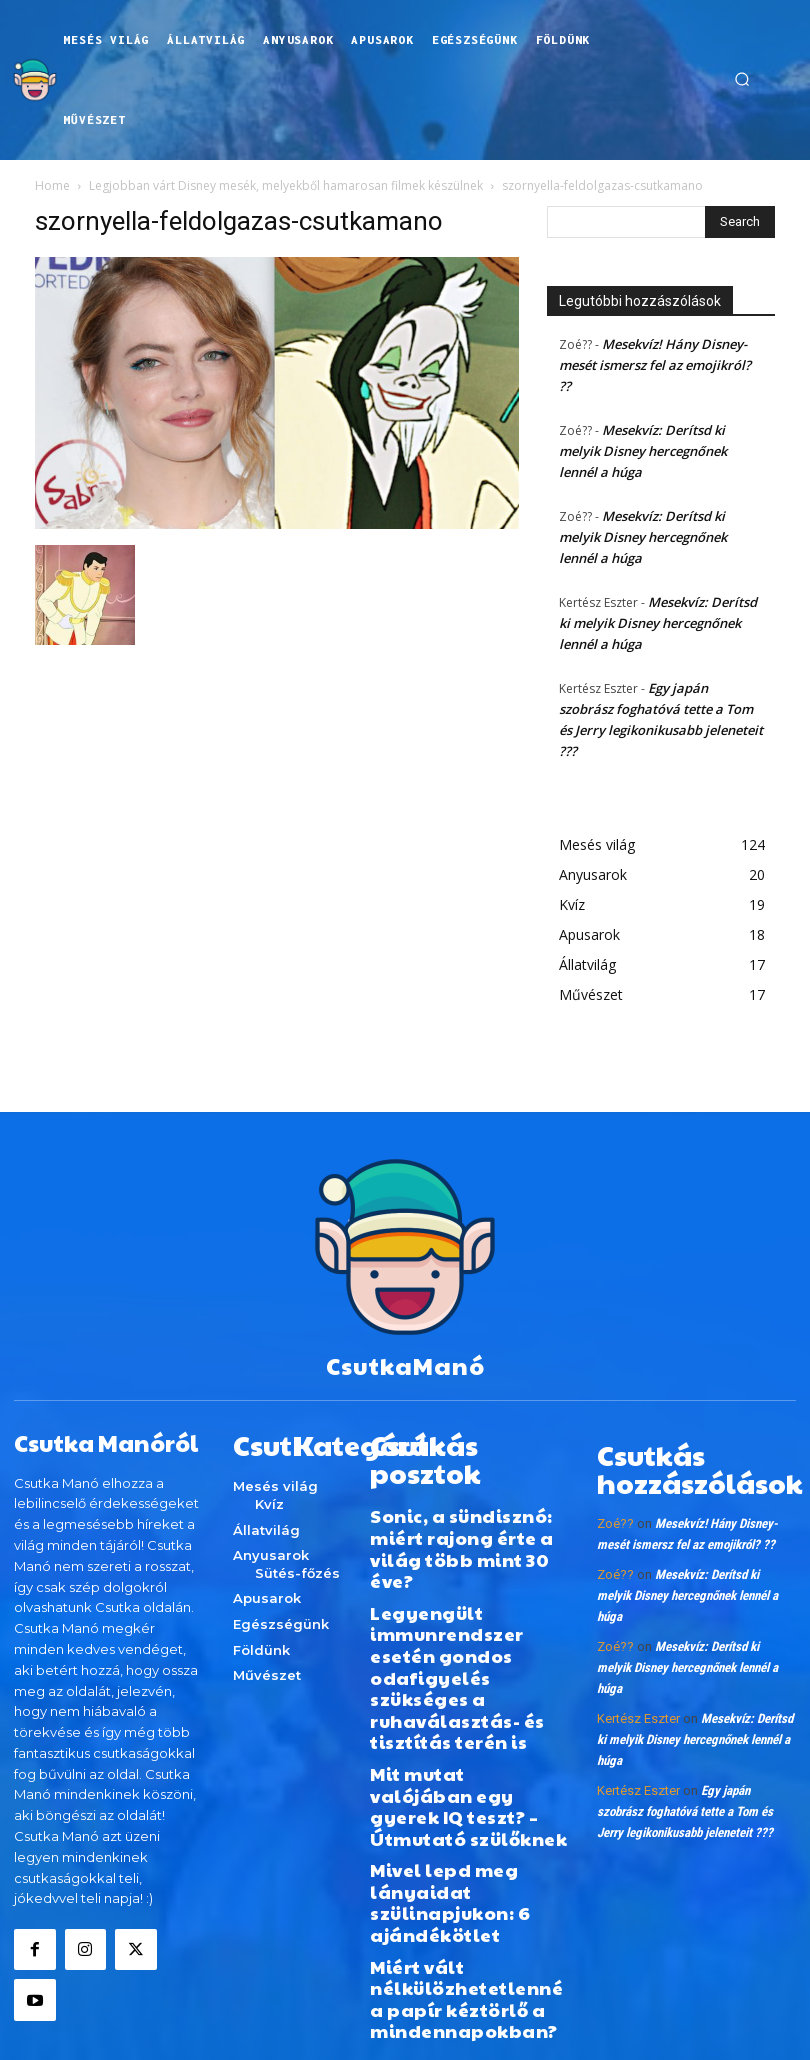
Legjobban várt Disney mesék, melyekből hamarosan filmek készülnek (286, 185)
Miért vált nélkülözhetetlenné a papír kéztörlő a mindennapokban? (451, 1782)
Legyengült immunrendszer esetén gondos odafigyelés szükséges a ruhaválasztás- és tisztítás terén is (458, 1571)
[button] (742, 80)
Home (52, 185)
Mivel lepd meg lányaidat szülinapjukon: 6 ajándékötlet (468, 1714)
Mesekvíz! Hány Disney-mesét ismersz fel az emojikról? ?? (655, 365)
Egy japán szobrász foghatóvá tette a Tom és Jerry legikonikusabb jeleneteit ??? (685, 1789)
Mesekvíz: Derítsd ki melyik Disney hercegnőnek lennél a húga (643, 451)
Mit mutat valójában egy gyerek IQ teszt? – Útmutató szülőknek (463, 1654)
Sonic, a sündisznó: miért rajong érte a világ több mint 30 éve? (464, 1488)
